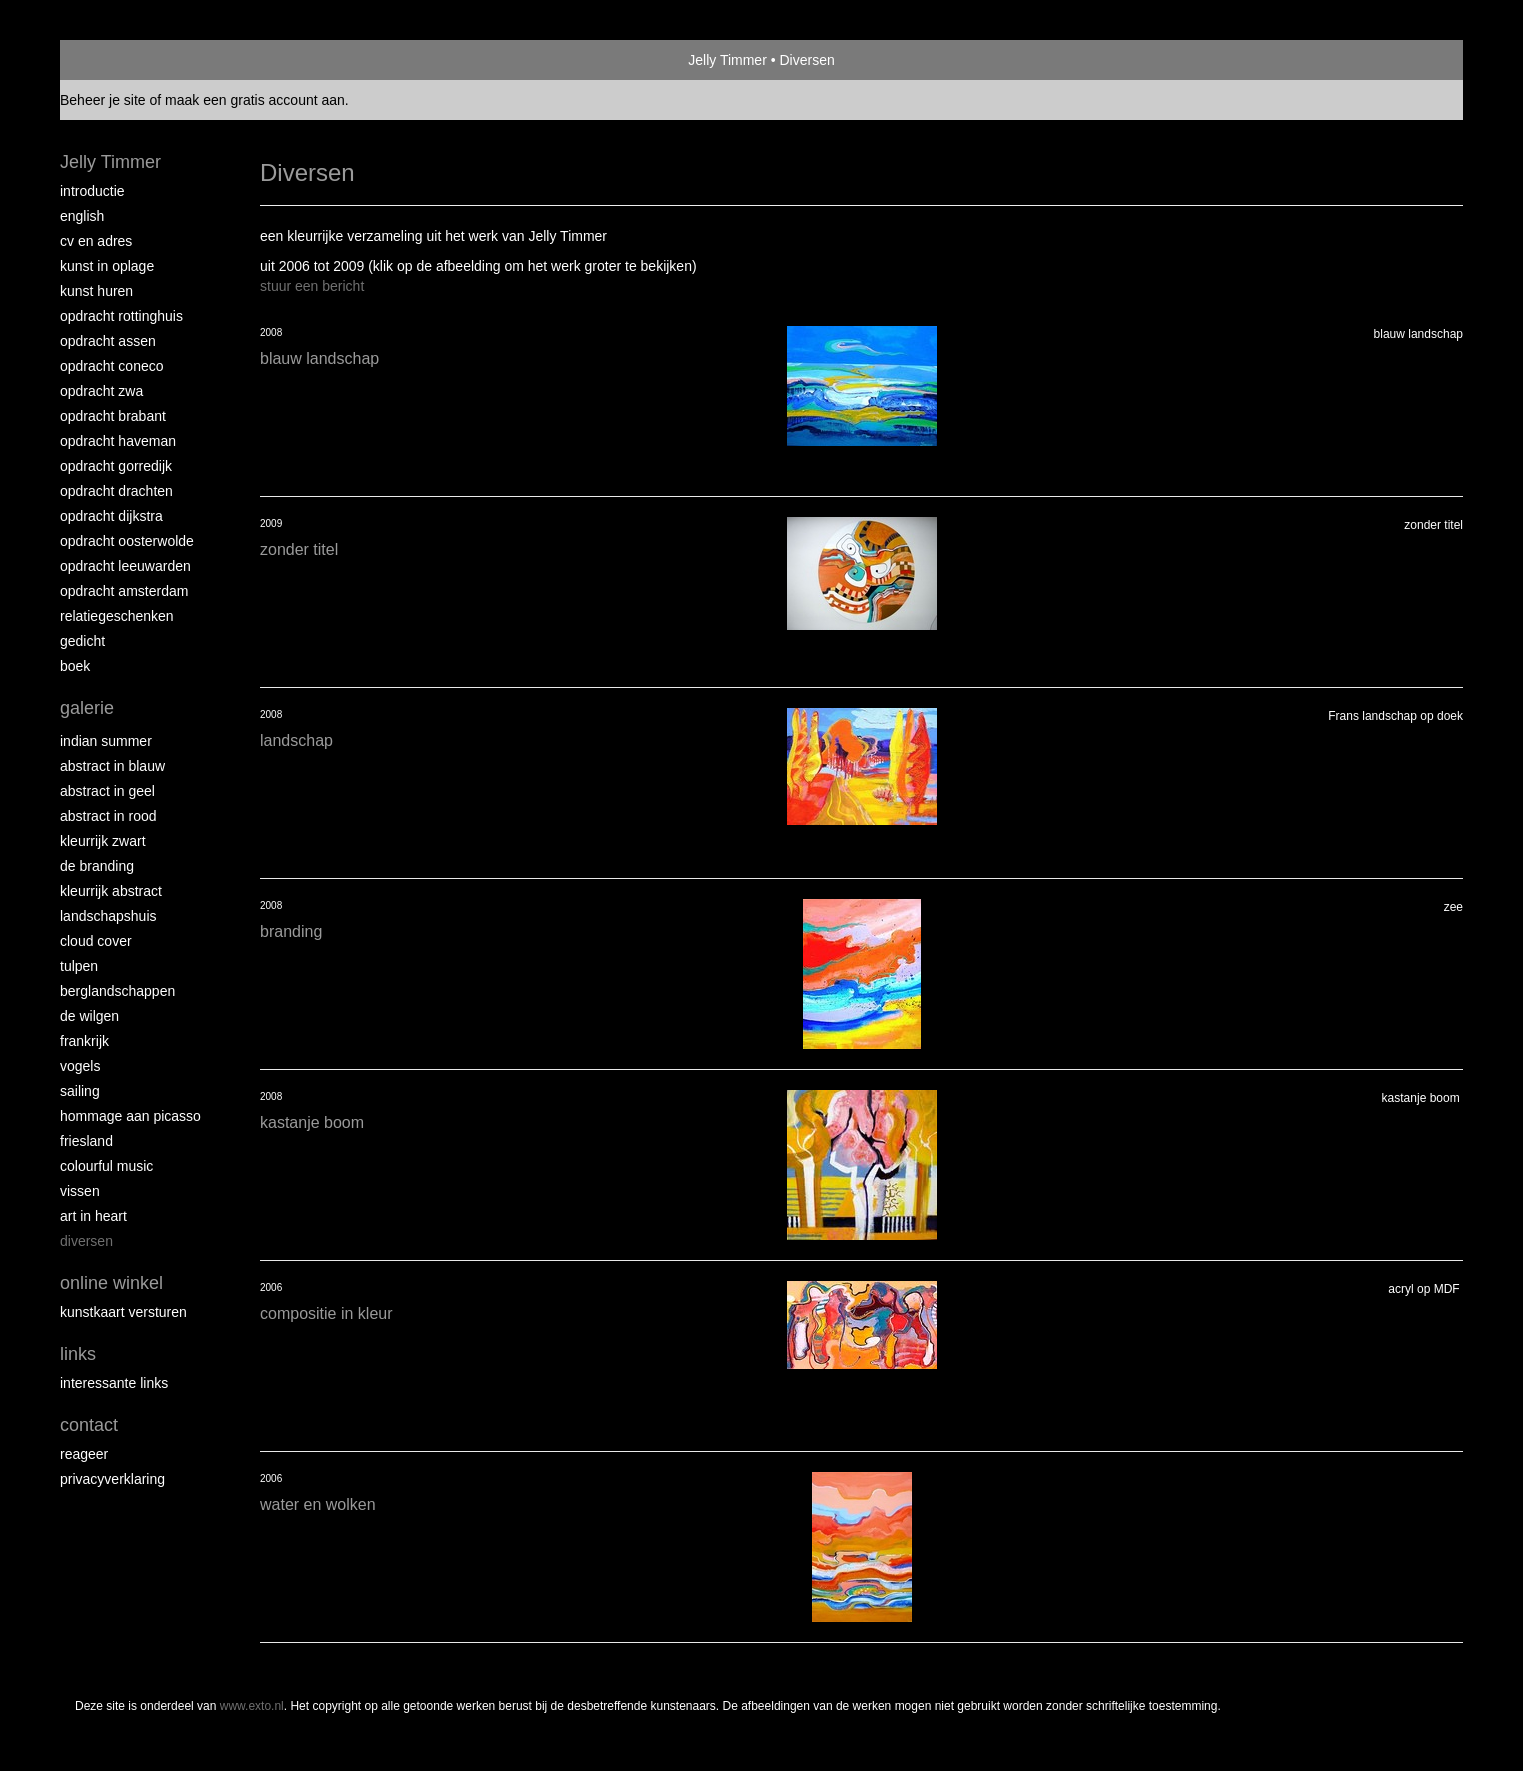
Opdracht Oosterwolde (127, 541)
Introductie (92, 191)
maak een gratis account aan (255, 100)
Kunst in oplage (107, 266)
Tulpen (79, 966)
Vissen (80, 1191)
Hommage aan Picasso (130, 1116)
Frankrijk (84, 1041)
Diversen (86, 1241)
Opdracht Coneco (112, 366)
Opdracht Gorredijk (116, 466)
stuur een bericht (312, 286)
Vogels (80, 1066)
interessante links (114, 1383)
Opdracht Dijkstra (111, 516)
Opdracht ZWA (101, 391)
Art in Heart (93, 1216)
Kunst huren (96, 291)
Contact (89, 1425)
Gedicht (82, 641)
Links (78, 1354)
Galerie (87, 708)
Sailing (80, 1091)
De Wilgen (89, 1016)
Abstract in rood (108, 816)
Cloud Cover (96, 941)
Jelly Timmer (727, 60)
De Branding (97, 866)
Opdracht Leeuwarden (125, 566)
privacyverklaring (112, 1479)
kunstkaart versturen (123, 1312)
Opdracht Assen (108, 341)
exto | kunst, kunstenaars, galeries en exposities (116, 60)
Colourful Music (106, 1166)
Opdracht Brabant (113, 416)
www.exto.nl (252, 1706)
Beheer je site (103, 100)
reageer (84, 1454)
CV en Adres (96, 241)
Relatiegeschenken (117, 616)
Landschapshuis (108, 916)
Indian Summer (106, 741)
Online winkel (111, 1283)
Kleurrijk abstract (111, 891)
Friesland (86, 1141)
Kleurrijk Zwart (103, 841)
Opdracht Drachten (116, 491)
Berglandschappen (117, 991)
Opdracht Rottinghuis (121, 316)
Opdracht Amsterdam (124, 591)
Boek (75, 666)
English (82, 216)
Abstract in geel (107, 791)
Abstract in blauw (112, 766)
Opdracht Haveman (118, 441)
